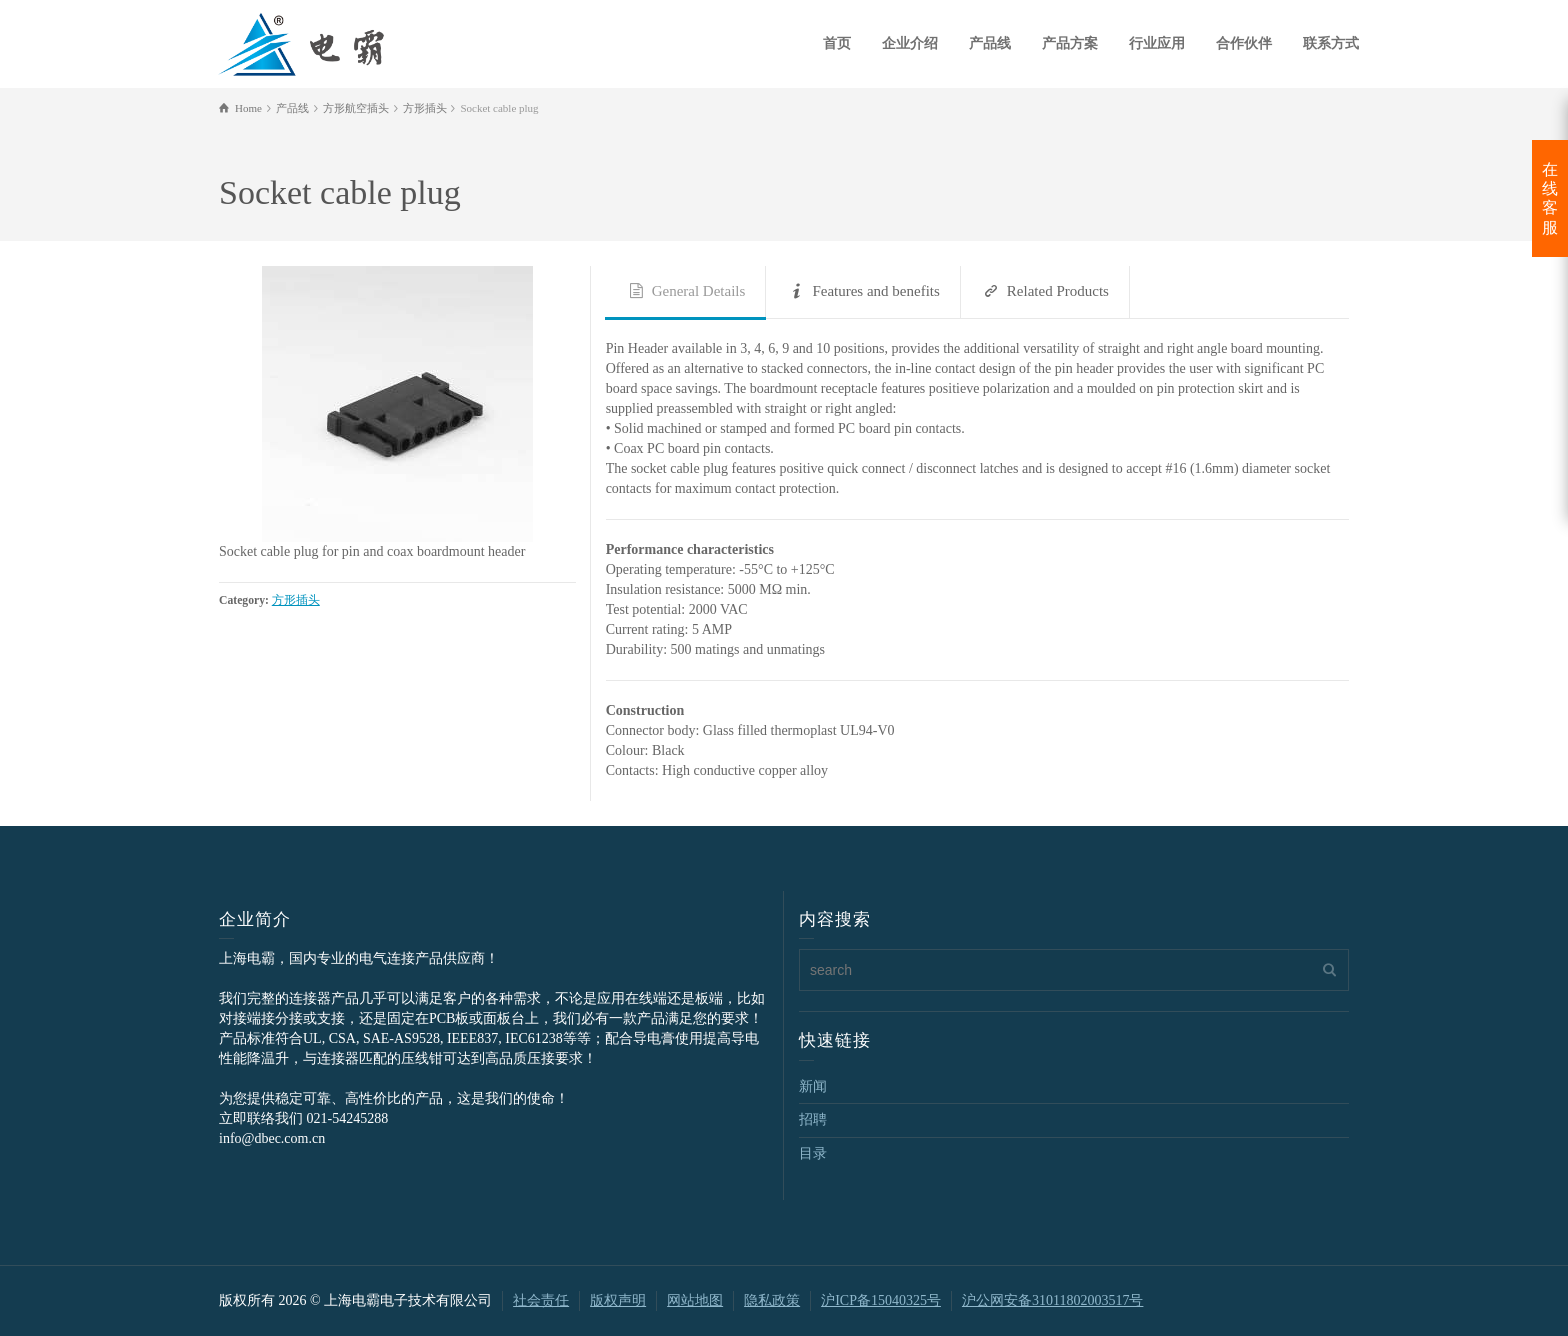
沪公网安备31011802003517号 (1052, 1300)
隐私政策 (772, 1300)
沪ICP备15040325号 (881, 1300)
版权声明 (618, 1300)
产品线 (990, 43)
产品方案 (1070, 43)
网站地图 (695, 1300)
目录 (813, 1153)
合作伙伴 (1244, 43)
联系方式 (1331, 43)
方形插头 (296, 600)
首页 (837, 43)
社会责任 (541, 1300)
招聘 (813, 1119)
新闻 (813, 1086)
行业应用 (1157, 43)
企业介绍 (910, 43)
